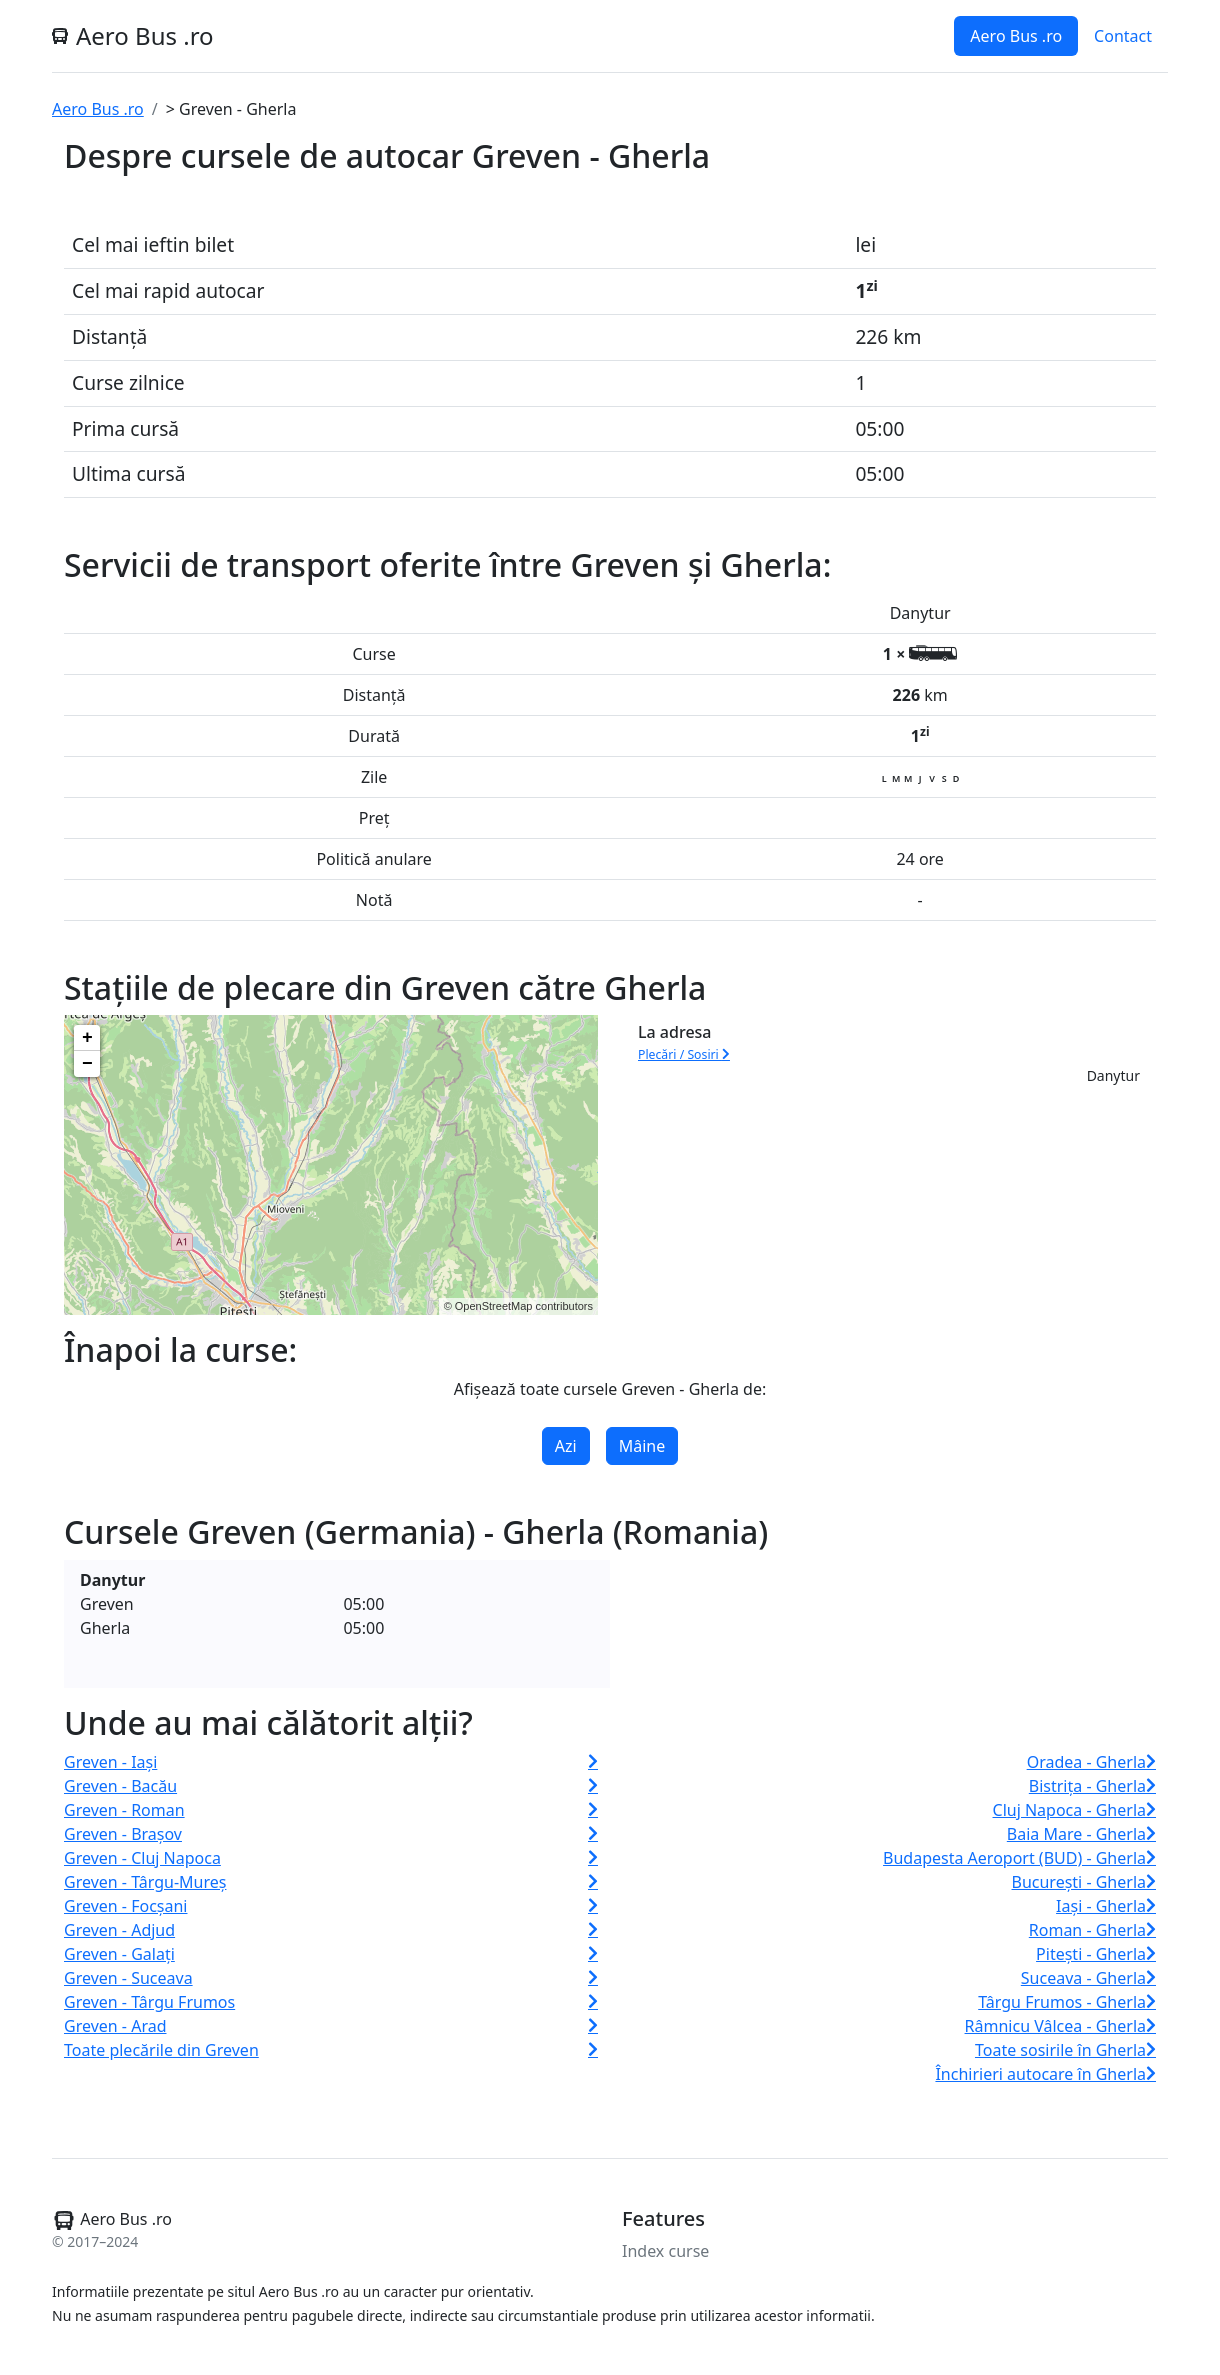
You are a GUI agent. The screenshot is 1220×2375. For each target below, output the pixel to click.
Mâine (642, 1446)
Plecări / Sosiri (684, 1054)
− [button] (87, 1064)
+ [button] (87, 1038)
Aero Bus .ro (1016, 36)
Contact (1123, 36)
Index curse (665, 2251)
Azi (566, 1446)
